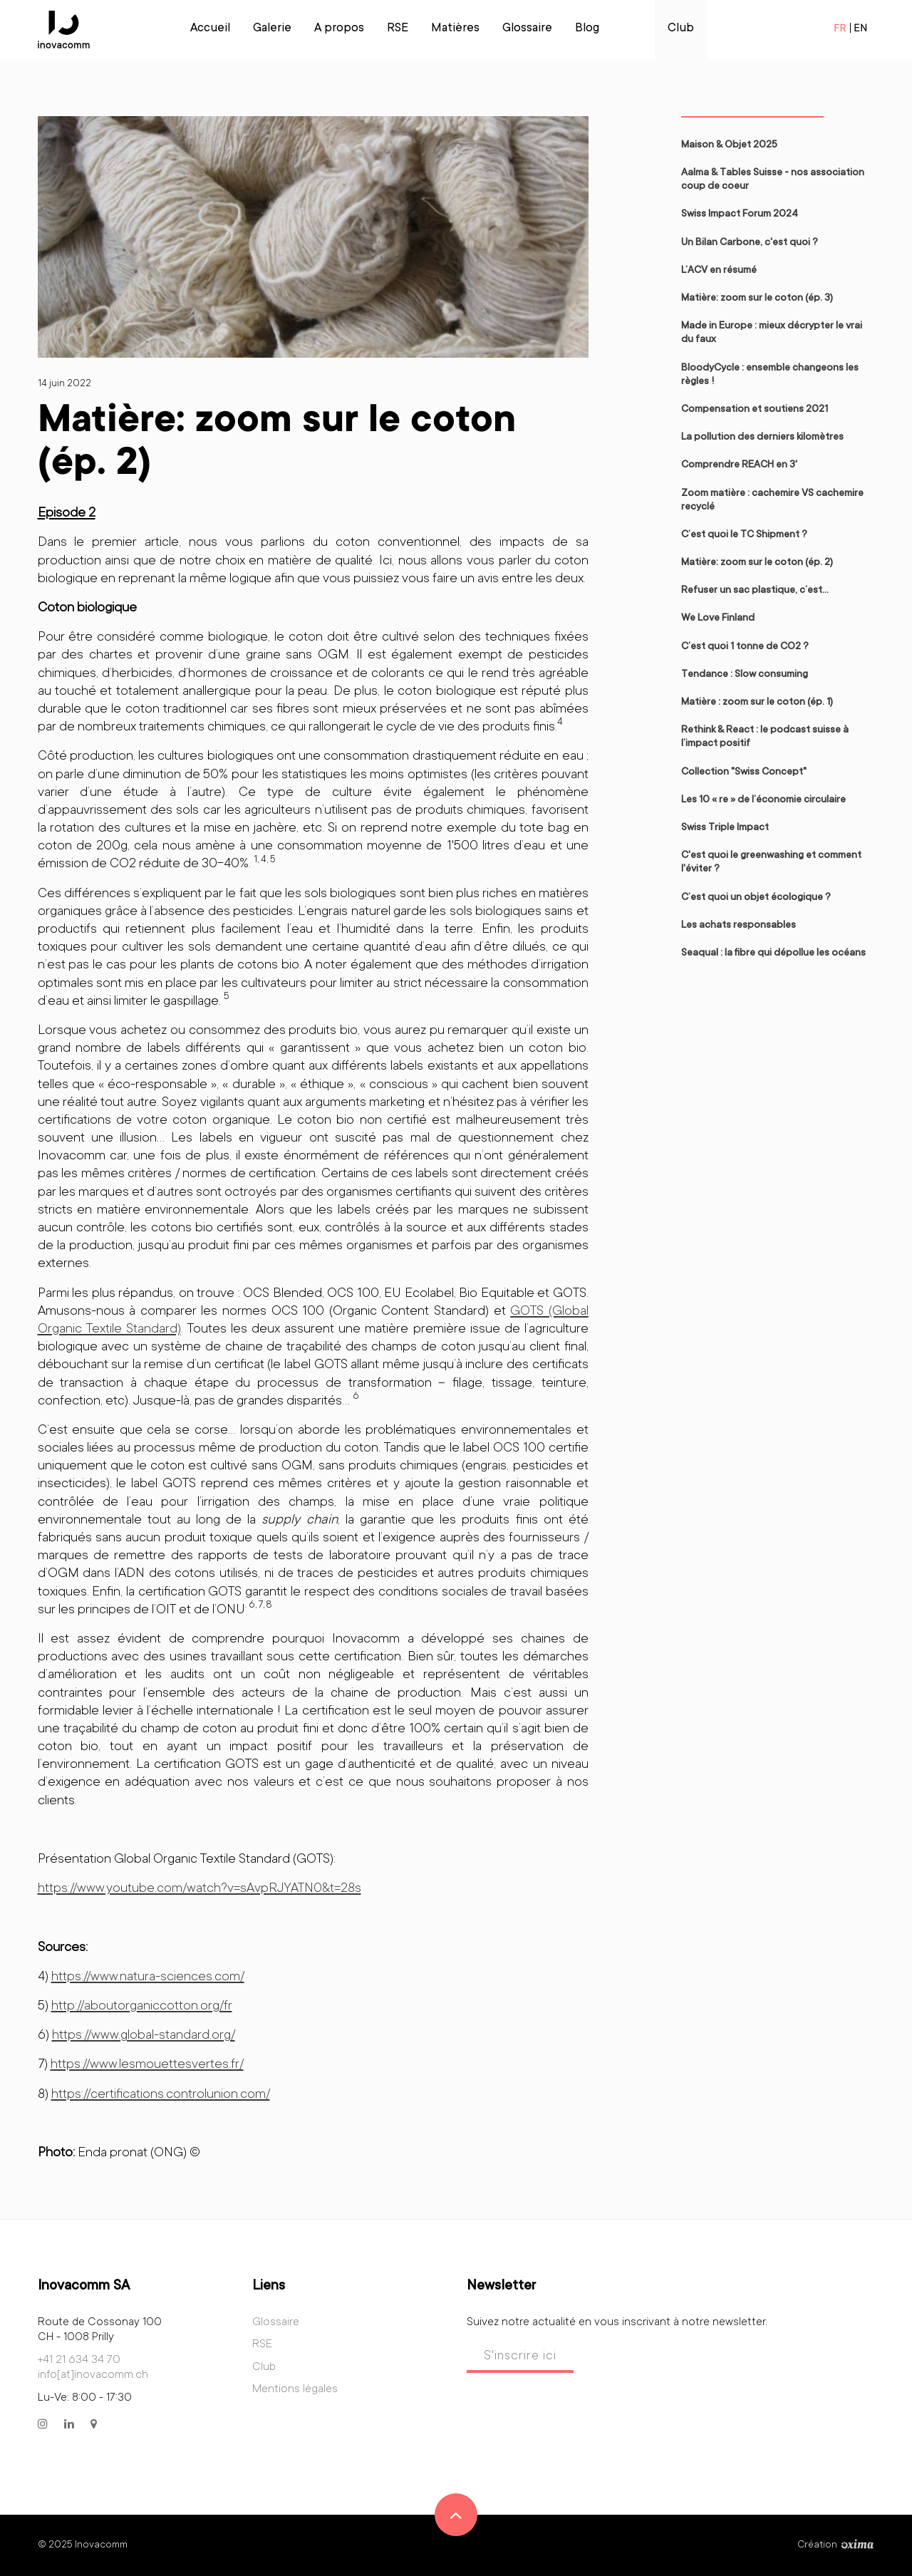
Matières (455, 29)
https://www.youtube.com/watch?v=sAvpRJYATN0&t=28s (199, 1888)
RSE (397, 29)
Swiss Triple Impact (725, 828)
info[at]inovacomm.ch (93, 2375)
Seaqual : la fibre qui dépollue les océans (773, 953)
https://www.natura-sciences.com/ (147, 1977)
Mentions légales (295, 2389)
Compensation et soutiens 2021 (754, 409)
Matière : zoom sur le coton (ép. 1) (757, 702)
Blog (587, 29)
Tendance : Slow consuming (744, 675)
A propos (339, 29)
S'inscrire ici (520, 2356)
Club (681, 29)
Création (836, 2545)
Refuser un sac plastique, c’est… (755, 590)
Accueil (210, 29)
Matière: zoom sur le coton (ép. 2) (757, 563)
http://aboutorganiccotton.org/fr (141, 2006)
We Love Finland (718, 618)
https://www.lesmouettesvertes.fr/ (147, 2064)
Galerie (272, 29)
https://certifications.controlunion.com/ (160, 2094)
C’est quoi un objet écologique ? (756, 898)
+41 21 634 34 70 (79, 2360)
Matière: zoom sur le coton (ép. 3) (757, 298)
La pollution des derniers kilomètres (762, 437)
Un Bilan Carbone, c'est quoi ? (749, 243)
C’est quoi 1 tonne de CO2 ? (745, 647)
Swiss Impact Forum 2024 (739, 214)
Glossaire (527, 29)
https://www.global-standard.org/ (143, 2035)
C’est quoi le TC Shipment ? (744, 535)
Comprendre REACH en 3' (739, 465)
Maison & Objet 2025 (729, 145)
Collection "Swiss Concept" (744, 772)
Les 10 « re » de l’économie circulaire (763, 800)
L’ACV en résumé (719, 270)
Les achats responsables (738, 925)
